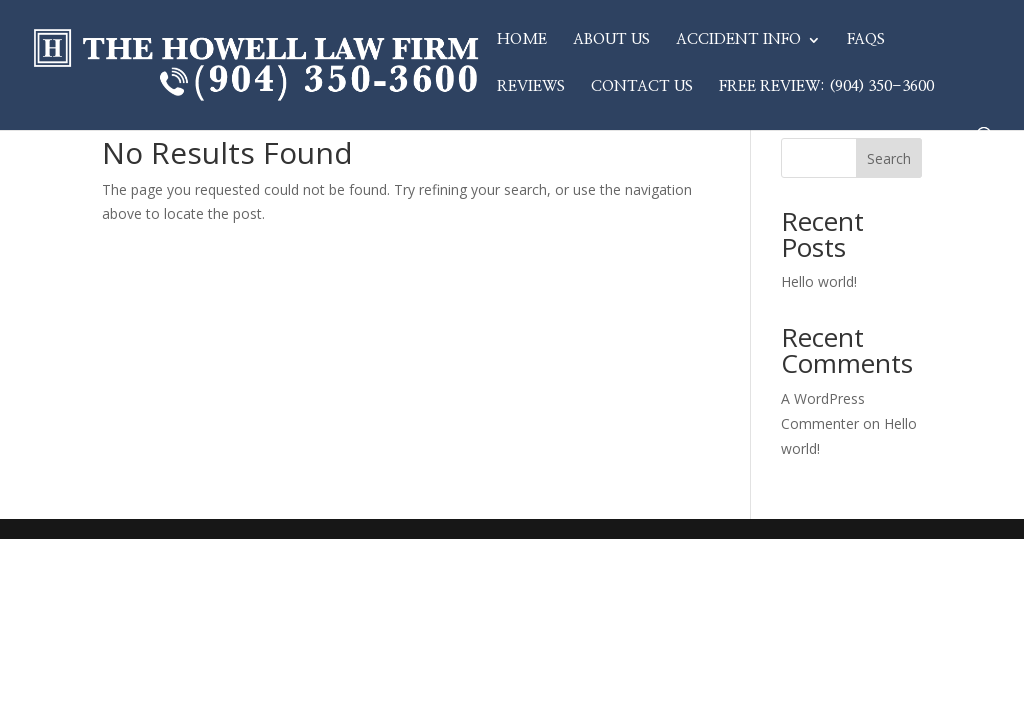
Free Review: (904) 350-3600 (826, 87)
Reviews (531, 87)
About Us (611, 40)
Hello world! (819, 281)
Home (522, 40)
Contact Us (642, 87)
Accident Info (738, 40)
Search (889, 158)
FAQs (866, 40)
